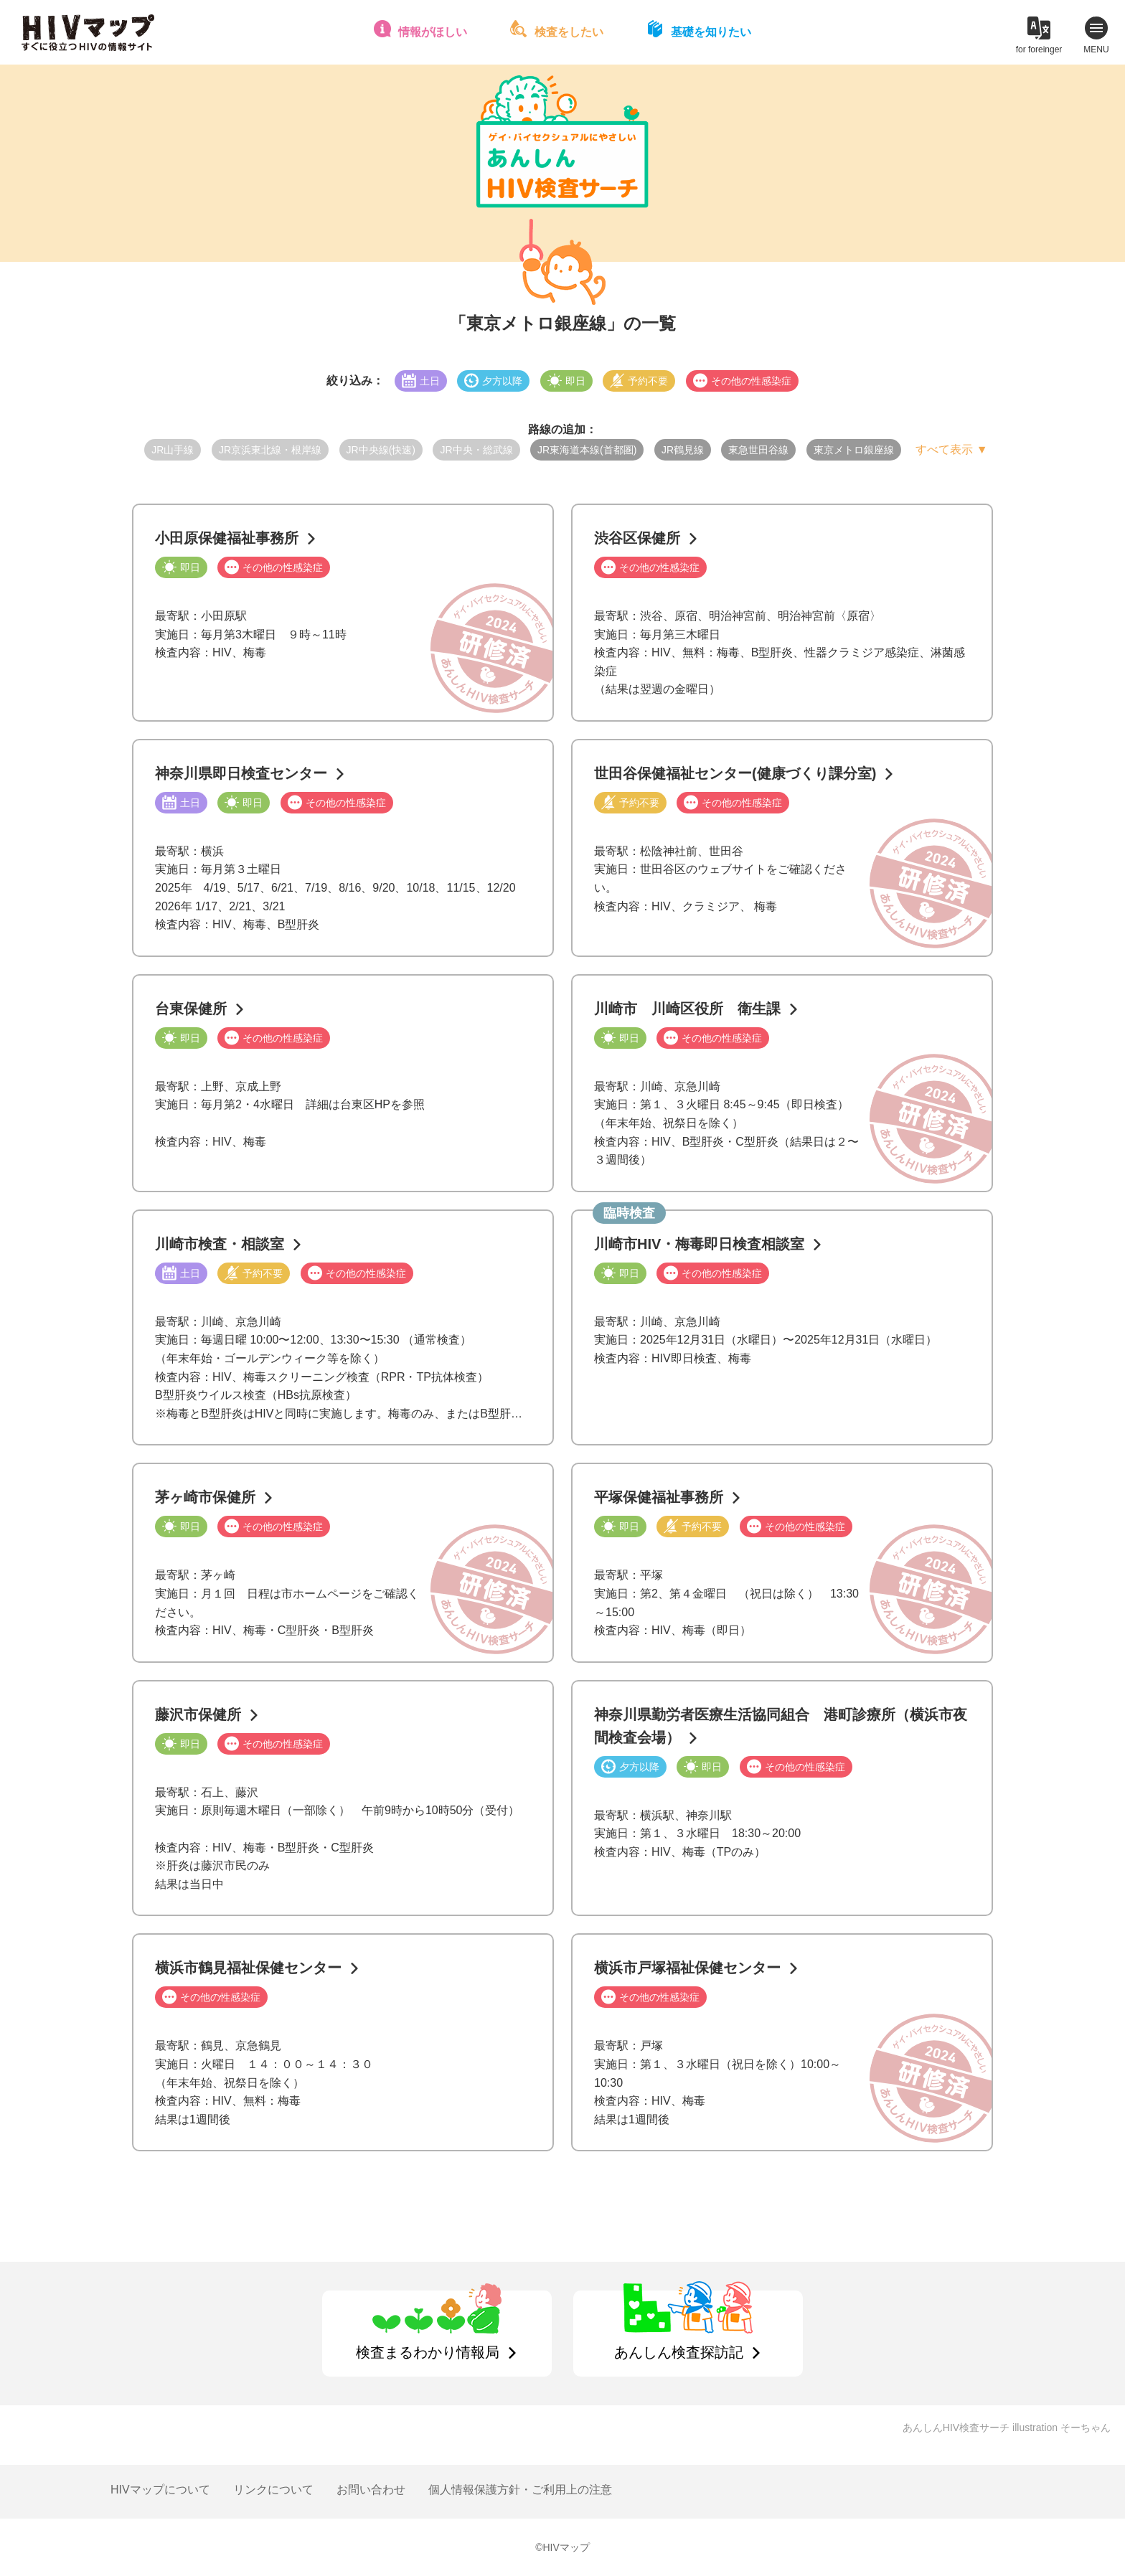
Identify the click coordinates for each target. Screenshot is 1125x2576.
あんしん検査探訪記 (678, 2352)
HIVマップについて (160, 2489)
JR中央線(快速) (381, 450)
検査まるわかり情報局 (427, 2352)
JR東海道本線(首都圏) (586, 450)
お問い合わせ (370, 2489)
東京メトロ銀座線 (854, 450)
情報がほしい (432, 32)
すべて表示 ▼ (951, 449)
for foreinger (1039, 49)
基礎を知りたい (711, 32)
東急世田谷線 (758, 450)
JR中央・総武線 (476, 450)
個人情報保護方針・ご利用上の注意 (520, 2489)
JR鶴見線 (683, 450)
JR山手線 (172, 450)
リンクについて (273, 2489)
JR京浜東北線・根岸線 (270, 450)
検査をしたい (569, 32)
